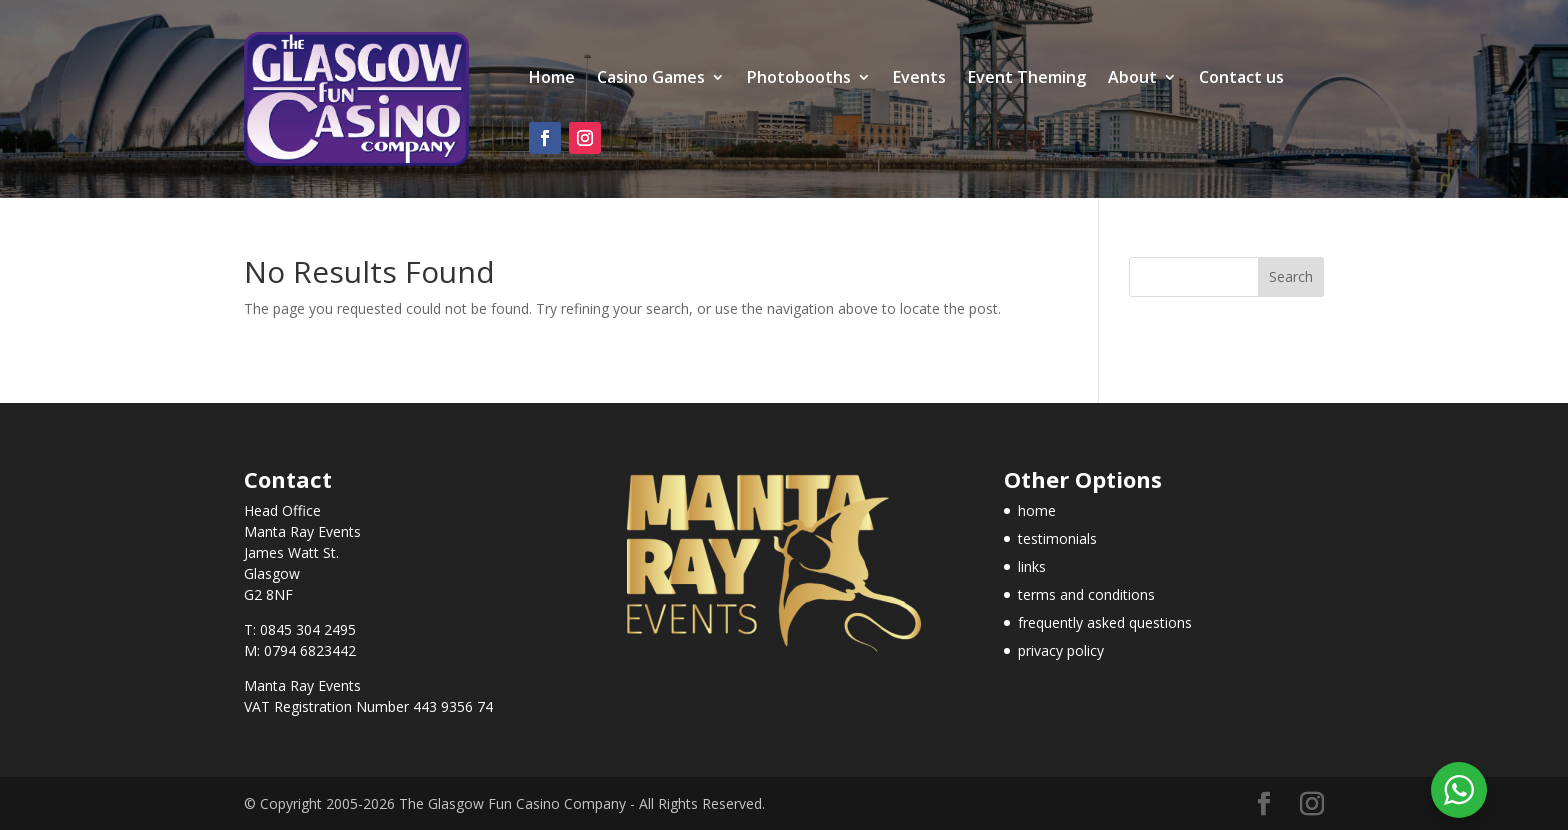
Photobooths (799, 79)
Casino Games (651, 79)
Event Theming (1027, 79)
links (1032, 566)
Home (552, 79)
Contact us (1241, 79)
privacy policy (1061, 650)
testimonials (1057, 538)
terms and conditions (1086, 594)
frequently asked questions (1105, 622)
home (1037, 510)
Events (919, 79)
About (1132, 79)
